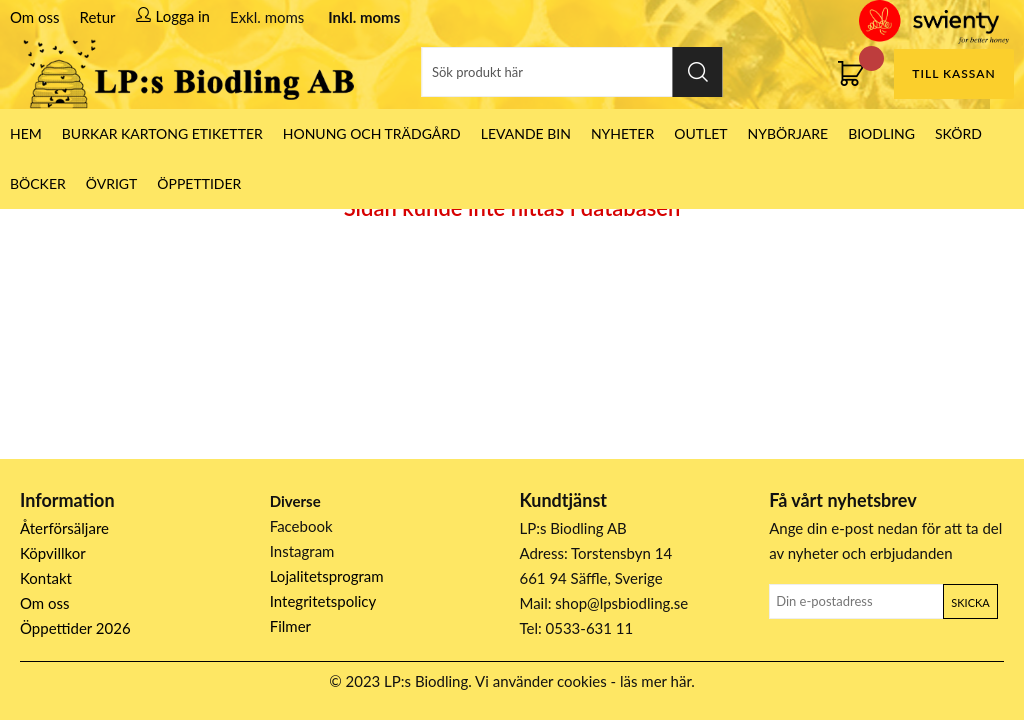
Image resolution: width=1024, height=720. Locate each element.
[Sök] (572, 72)
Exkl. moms (267, 17)
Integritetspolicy (323, 601)
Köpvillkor (53, 553)
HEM (26, 133)
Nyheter (622, 133)
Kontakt (46, 578)
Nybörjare (788, 133)
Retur (98, 17)
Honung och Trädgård (372, 133)
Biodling (881, 133)
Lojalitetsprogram (327, 576)
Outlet (700, 133)
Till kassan (953, 73)
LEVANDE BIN (526, 133)
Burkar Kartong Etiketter (162, 133)
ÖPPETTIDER (199, 183)
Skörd (958, 133)
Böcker (38, 183)
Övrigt (112, 183)
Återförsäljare (64, 528)
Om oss (35, 17)
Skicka (970, 602)
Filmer (290, 626)
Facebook (301, 526)
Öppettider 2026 (75, 628)
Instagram (302, 551)
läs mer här (655, 681)
